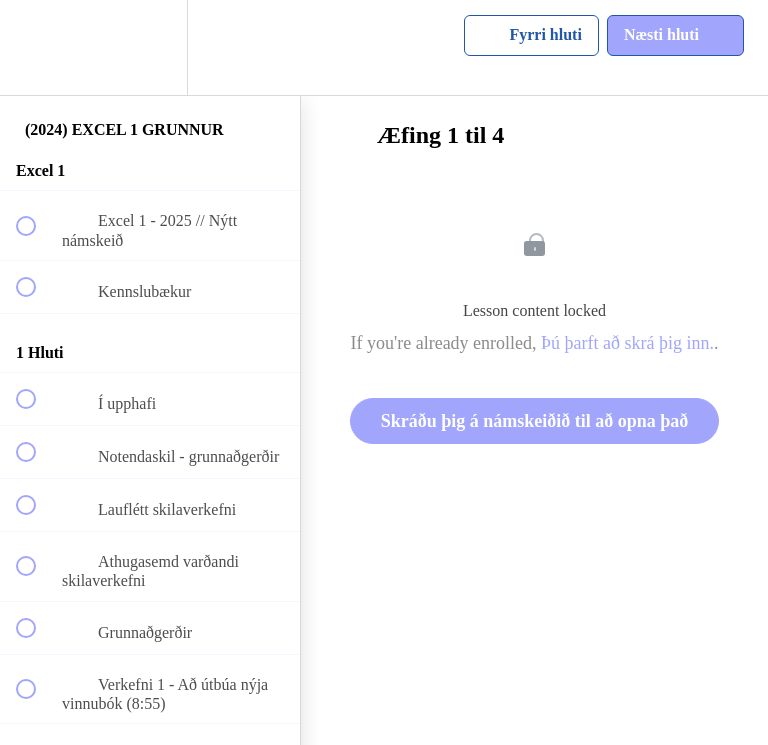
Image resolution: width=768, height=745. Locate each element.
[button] (37, 47)
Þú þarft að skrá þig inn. (627, 343)
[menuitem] (150, 47)
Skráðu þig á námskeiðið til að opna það (535, 421)
